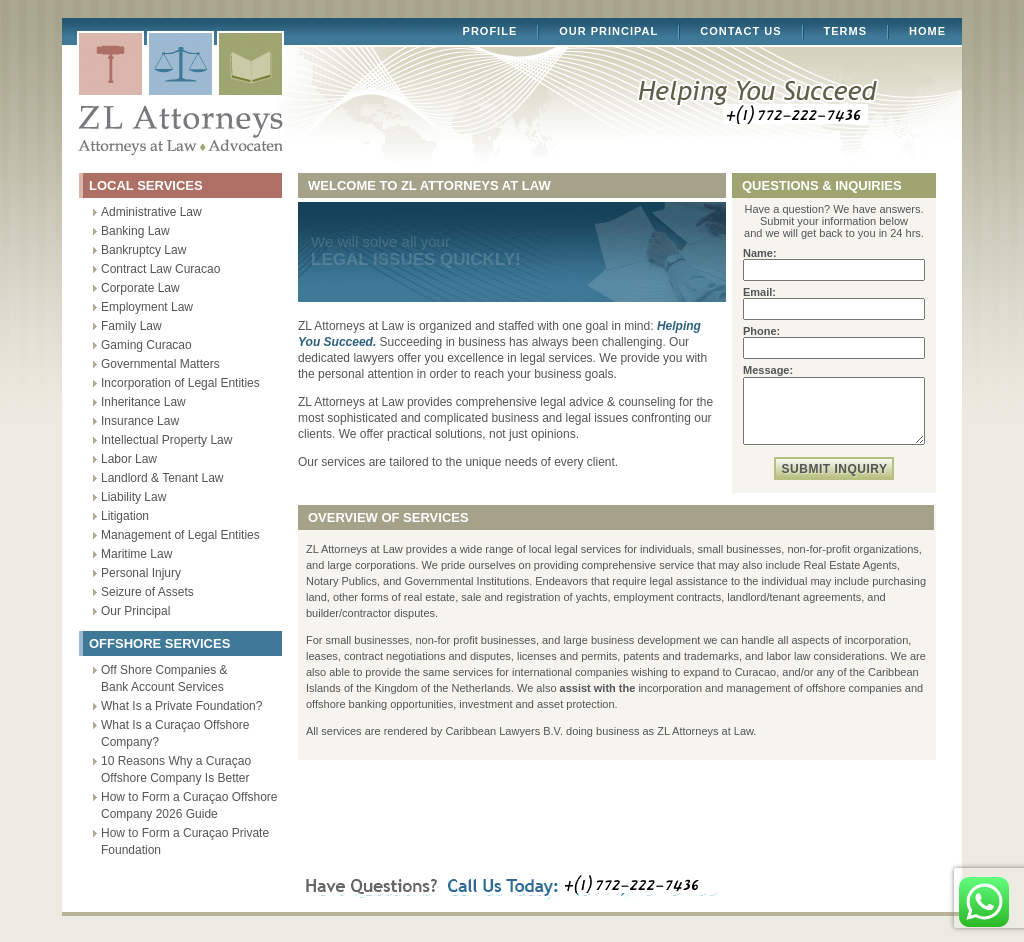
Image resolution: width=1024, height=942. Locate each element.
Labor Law (129, 459)
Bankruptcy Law (143, 250)
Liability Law (133, 497)
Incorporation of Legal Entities (180, 383)
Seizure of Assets (147, 592)
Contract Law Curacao (160, 269)
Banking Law (135, 231)
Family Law (131, 326)
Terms (846, 31)
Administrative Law (151, 212)
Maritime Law (136, 554)
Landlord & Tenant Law (162, 478)
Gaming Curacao (146, 345)
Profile (490, 31)
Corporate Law (140, 288)
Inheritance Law (143, 402)
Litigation (125, 516)
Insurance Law (140, 421)
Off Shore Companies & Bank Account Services (164, 678)
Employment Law (147, 307)
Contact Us (740, 31)
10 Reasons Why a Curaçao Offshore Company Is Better (176, 769)
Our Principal (608, 31)
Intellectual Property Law (166, 440)
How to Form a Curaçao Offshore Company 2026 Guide (189, 805)
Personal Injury (141, 573)
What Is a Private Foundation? (181, 706)
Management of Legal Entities (180, 535)
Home (927, 31)
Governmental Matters (160, 364)
